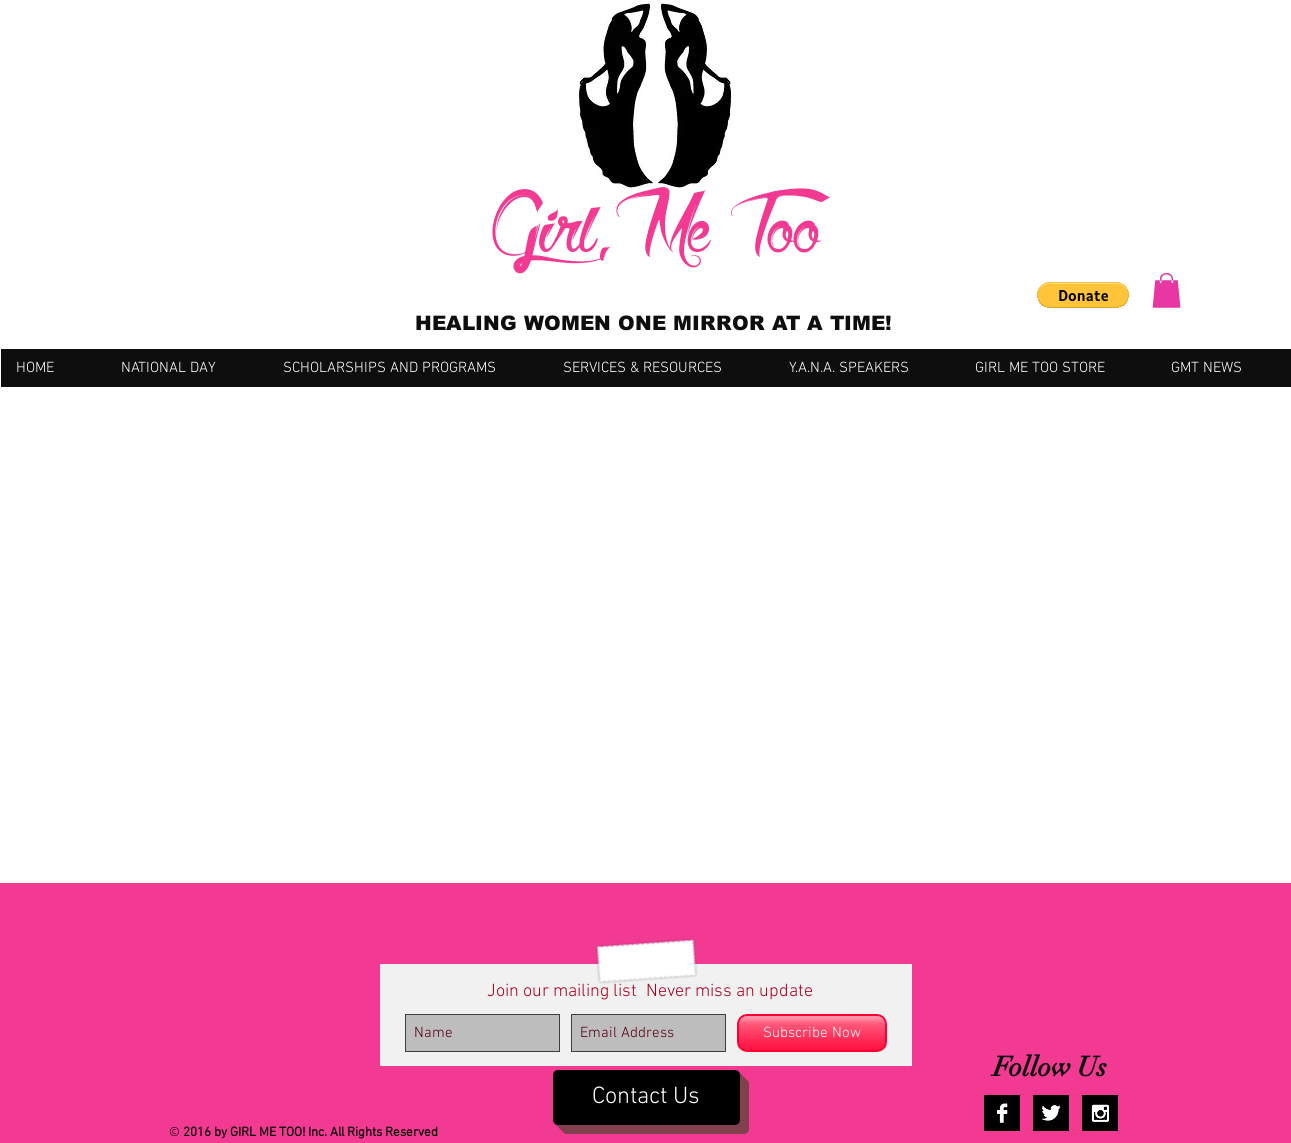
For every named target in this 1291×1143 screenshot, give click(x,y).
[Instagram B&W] (1100, 1113)
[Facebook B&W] (1002, 1113)
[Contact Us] (646, 1097)
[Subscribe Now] (812, 1033)
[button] (1083, 295)
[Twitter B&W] (1051, 1113)
